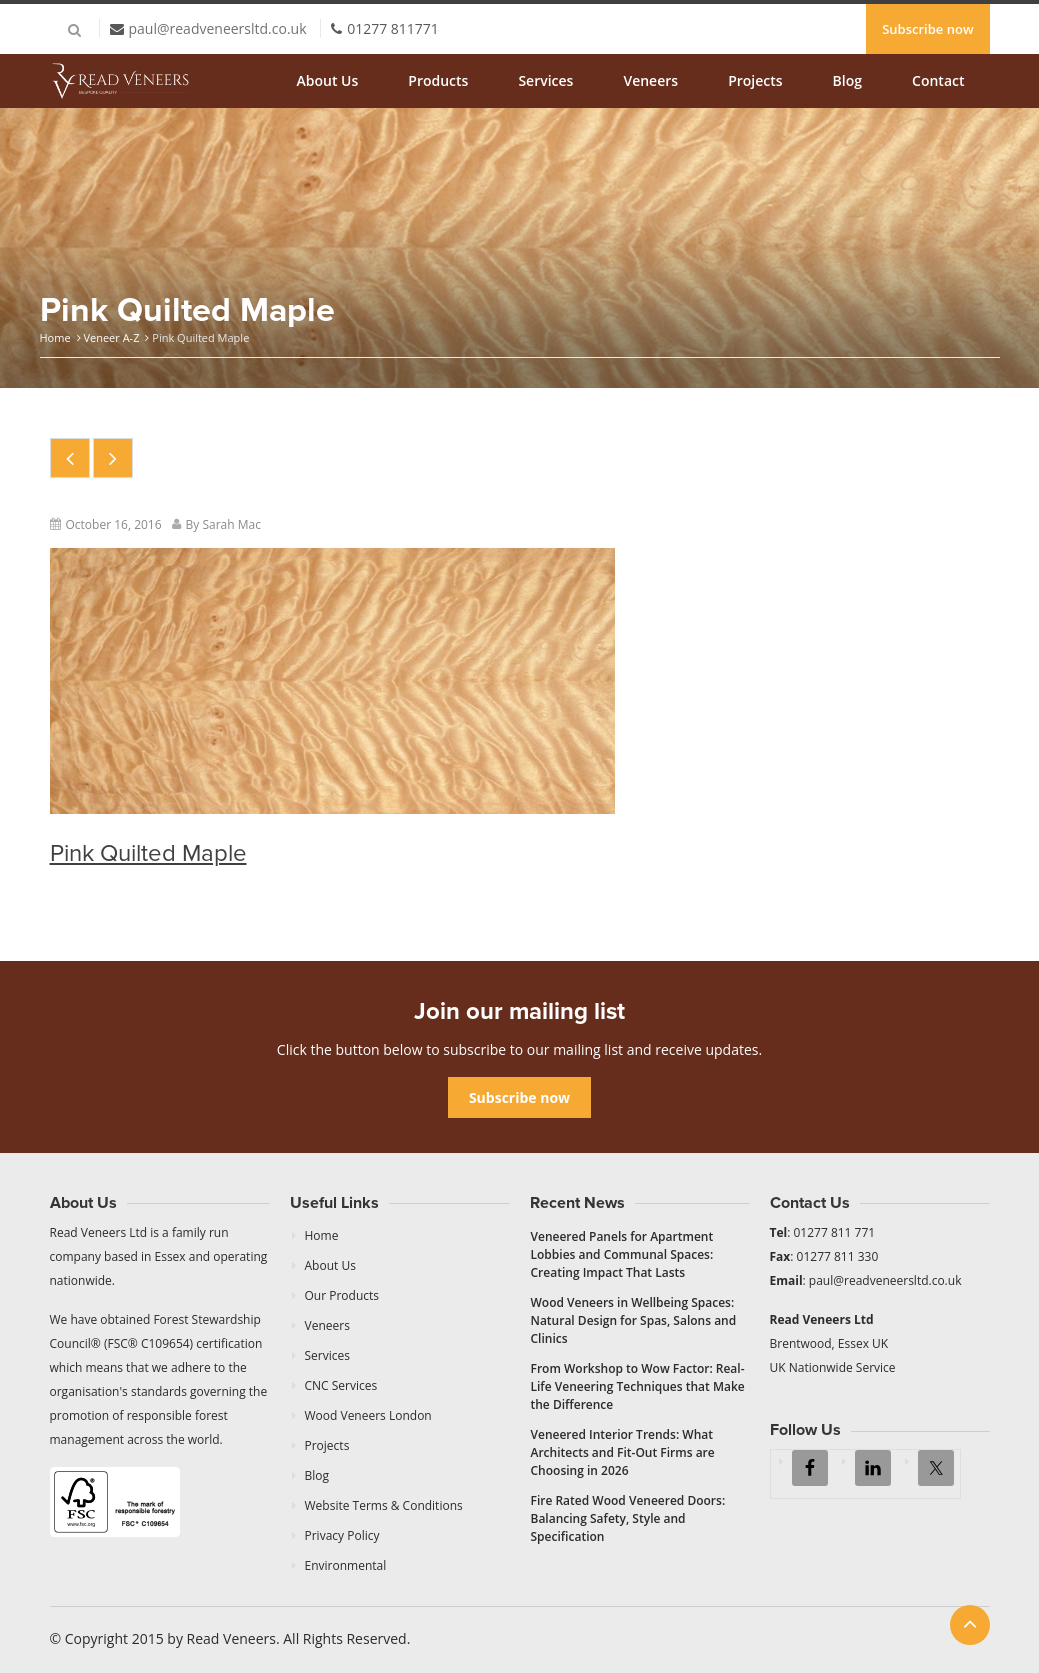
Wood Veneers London (368, 1415)
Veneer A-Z (111, 337)
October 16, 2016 (114, 524)
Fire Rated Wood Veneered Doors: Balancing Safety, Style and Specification (628, 1518)
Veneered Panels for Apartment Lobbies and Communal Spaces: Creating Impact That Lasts (622, 1254)
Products (438, 80)
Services (545, 80)
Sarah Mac (231, 524)
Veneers (650, 80)
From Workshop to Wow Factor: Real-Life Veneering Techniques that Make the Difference (638, 1386)
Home (55, 337)
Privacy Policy (342, 1535)
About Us (328, 80)
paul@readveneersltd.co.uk (218, 28)
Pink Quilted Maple (148, 853)
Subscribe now (927, 29)
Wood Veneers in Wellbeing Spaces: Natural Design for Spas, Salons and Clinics (634, 1320)
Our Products (342, 1295)
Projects (755, 80)
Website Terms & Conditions (384, 1505)
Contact (938, 80)
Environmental (346, 1565)
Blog (847, 80)
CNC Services (341, 1385)
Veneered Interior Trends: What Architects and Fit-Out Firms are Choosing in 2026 (623, 1452)
